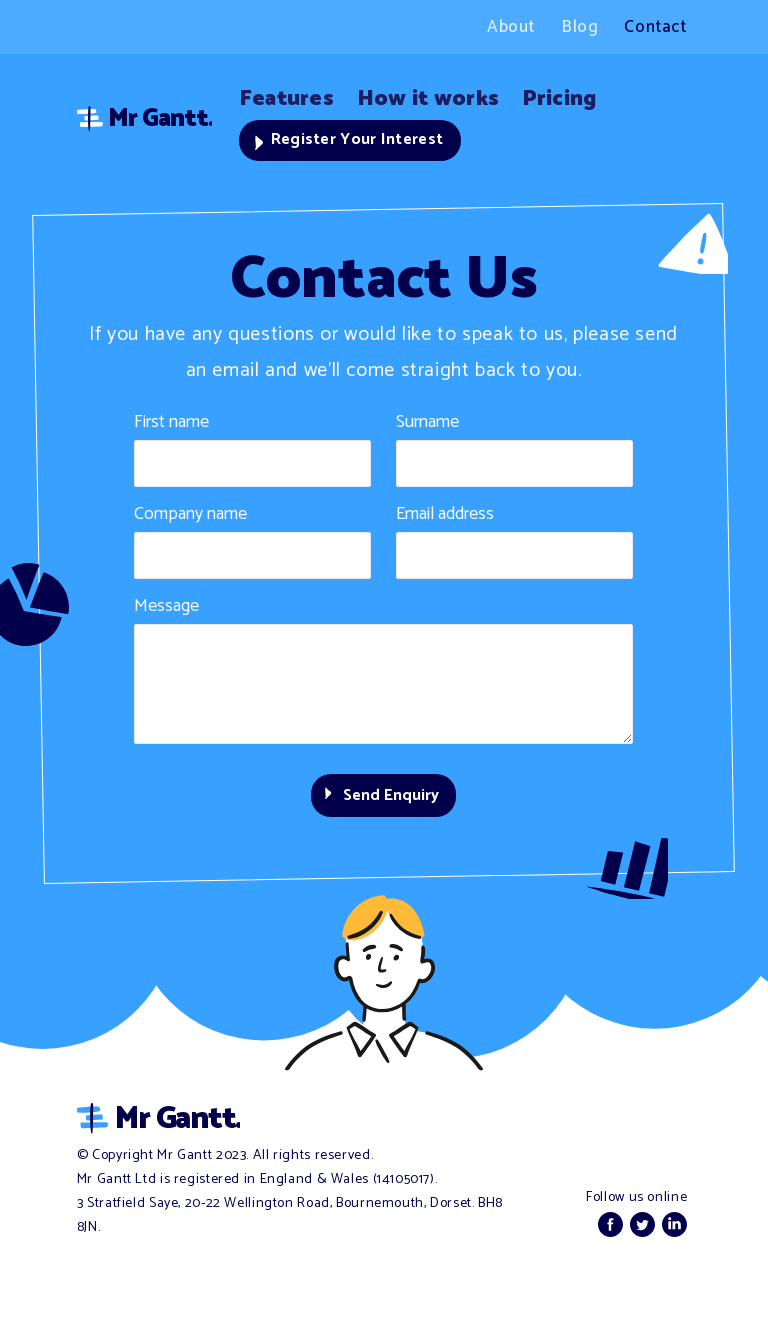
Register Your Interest (360, 143)
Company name (190, 519)
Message (166, 611)
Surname (427, 427)
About (511, 27)
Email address (445, 519)
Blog (579, 27)
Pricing (592, 98)
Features (292, 98)
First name (171, 427)
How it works (448, 98)
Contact (655, 27)
